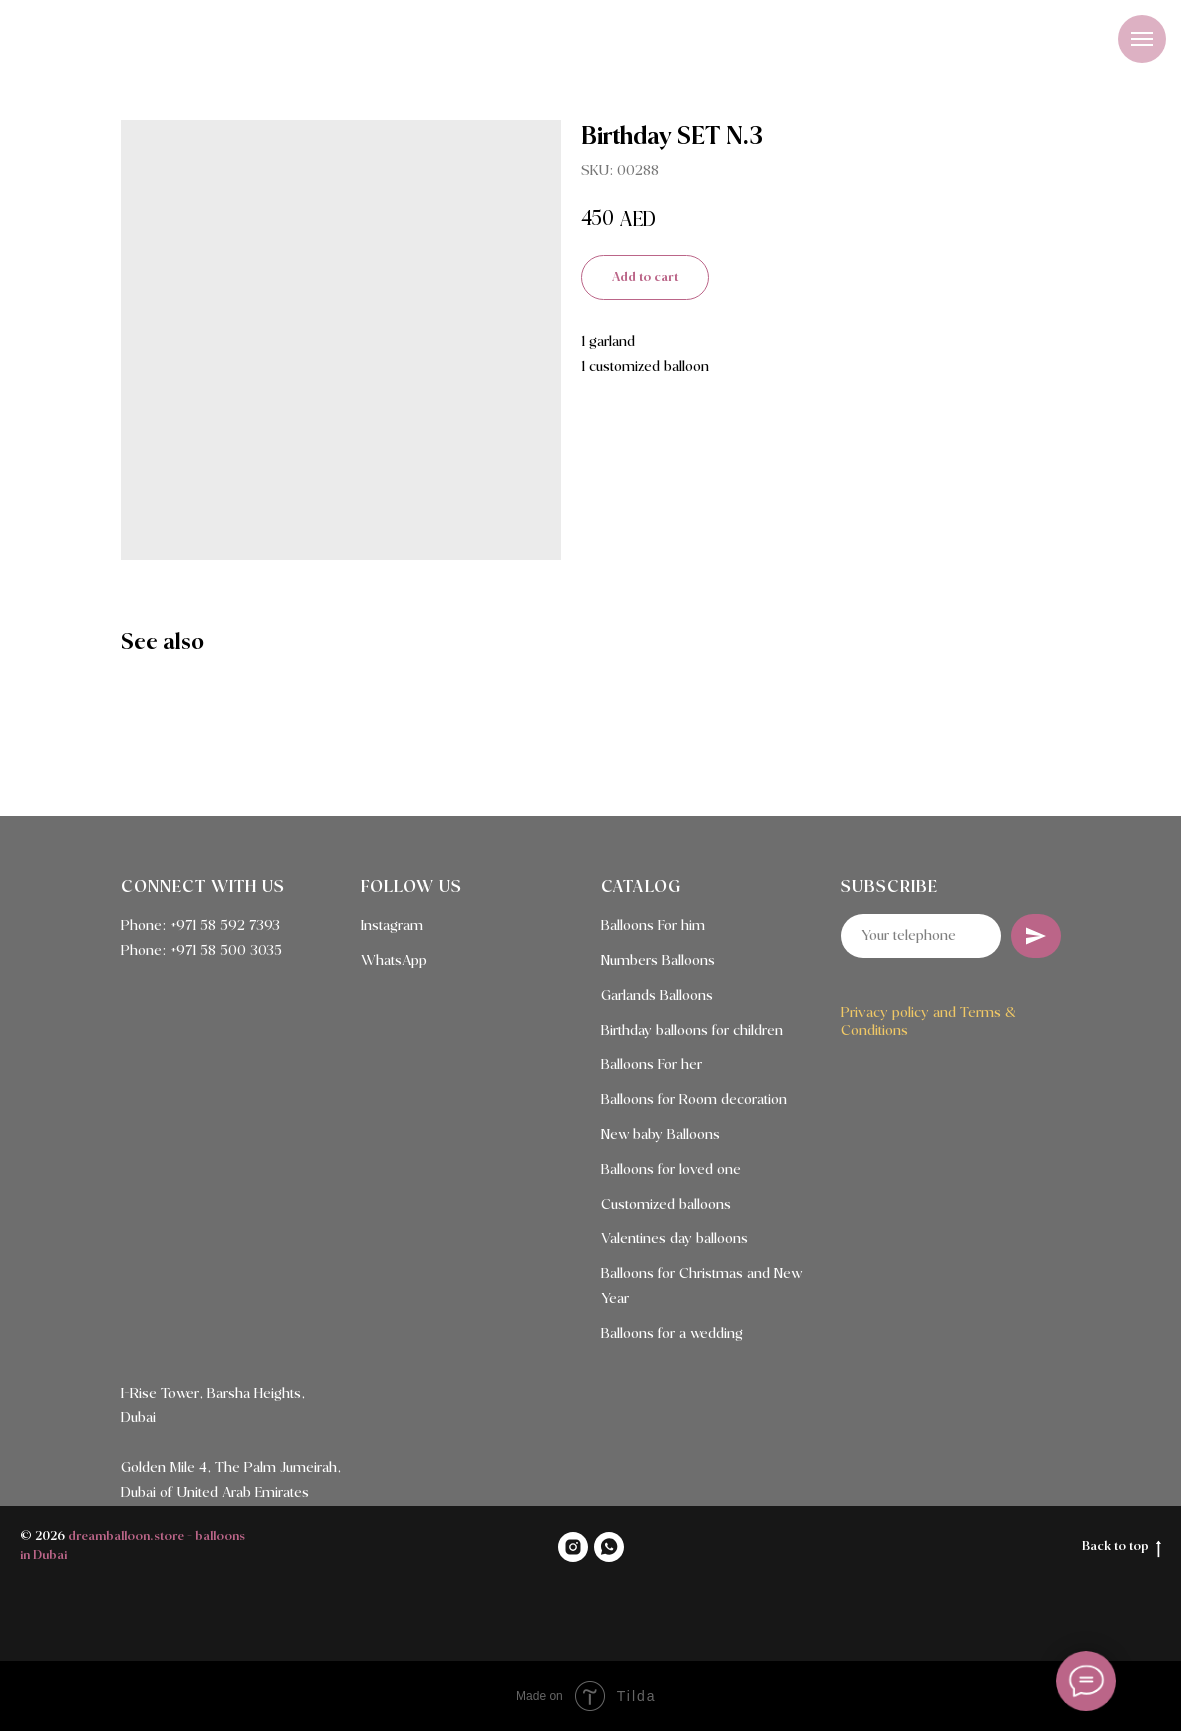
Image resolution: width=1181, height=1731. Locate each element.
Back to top (1121, 1548)
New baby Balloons (660, 1135)
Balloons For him (653, 926)
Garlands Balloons (657, 996)
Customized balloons (666, 1205)
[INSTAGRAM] (573, 1547)
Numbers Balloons (658, 961)
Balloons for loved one (671, 1170)
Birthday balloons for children (692, 1031)
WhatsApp (394, 961)
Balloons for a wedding (672, 1334)
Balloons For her (651, 1065)
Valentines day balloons (674, 1239)
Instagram (392, 926)
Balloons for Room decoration (694, 1100)
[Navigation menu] (1142, 39)
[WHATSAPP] (609, 1547)
